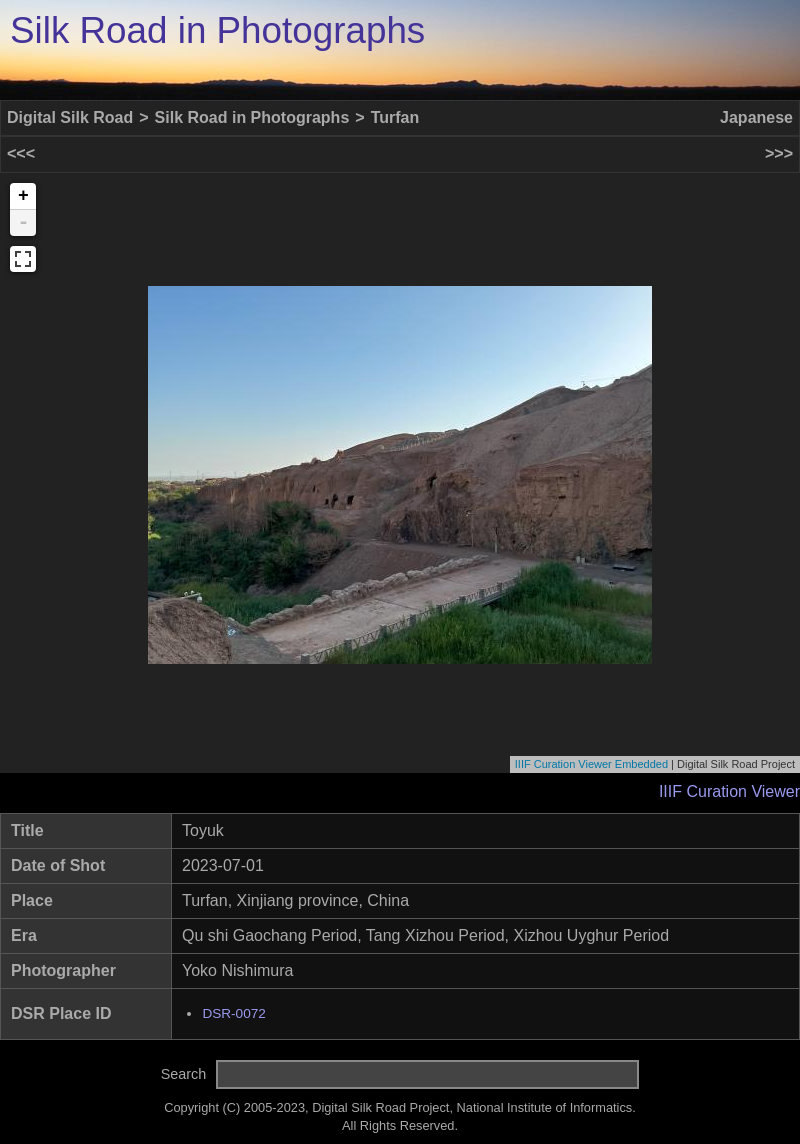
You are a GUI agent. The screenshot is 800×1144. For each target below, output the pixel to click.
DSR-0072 (233, 1013)
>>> (779, 153)
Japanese (756, 117)
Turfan (395, 117)
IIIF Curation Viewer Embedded (591, 764)
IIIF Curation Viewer (729, 791)
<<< (21, 153)
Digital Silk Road (70, 117)
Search (184, 1074)
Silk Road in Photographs (217, 30)
